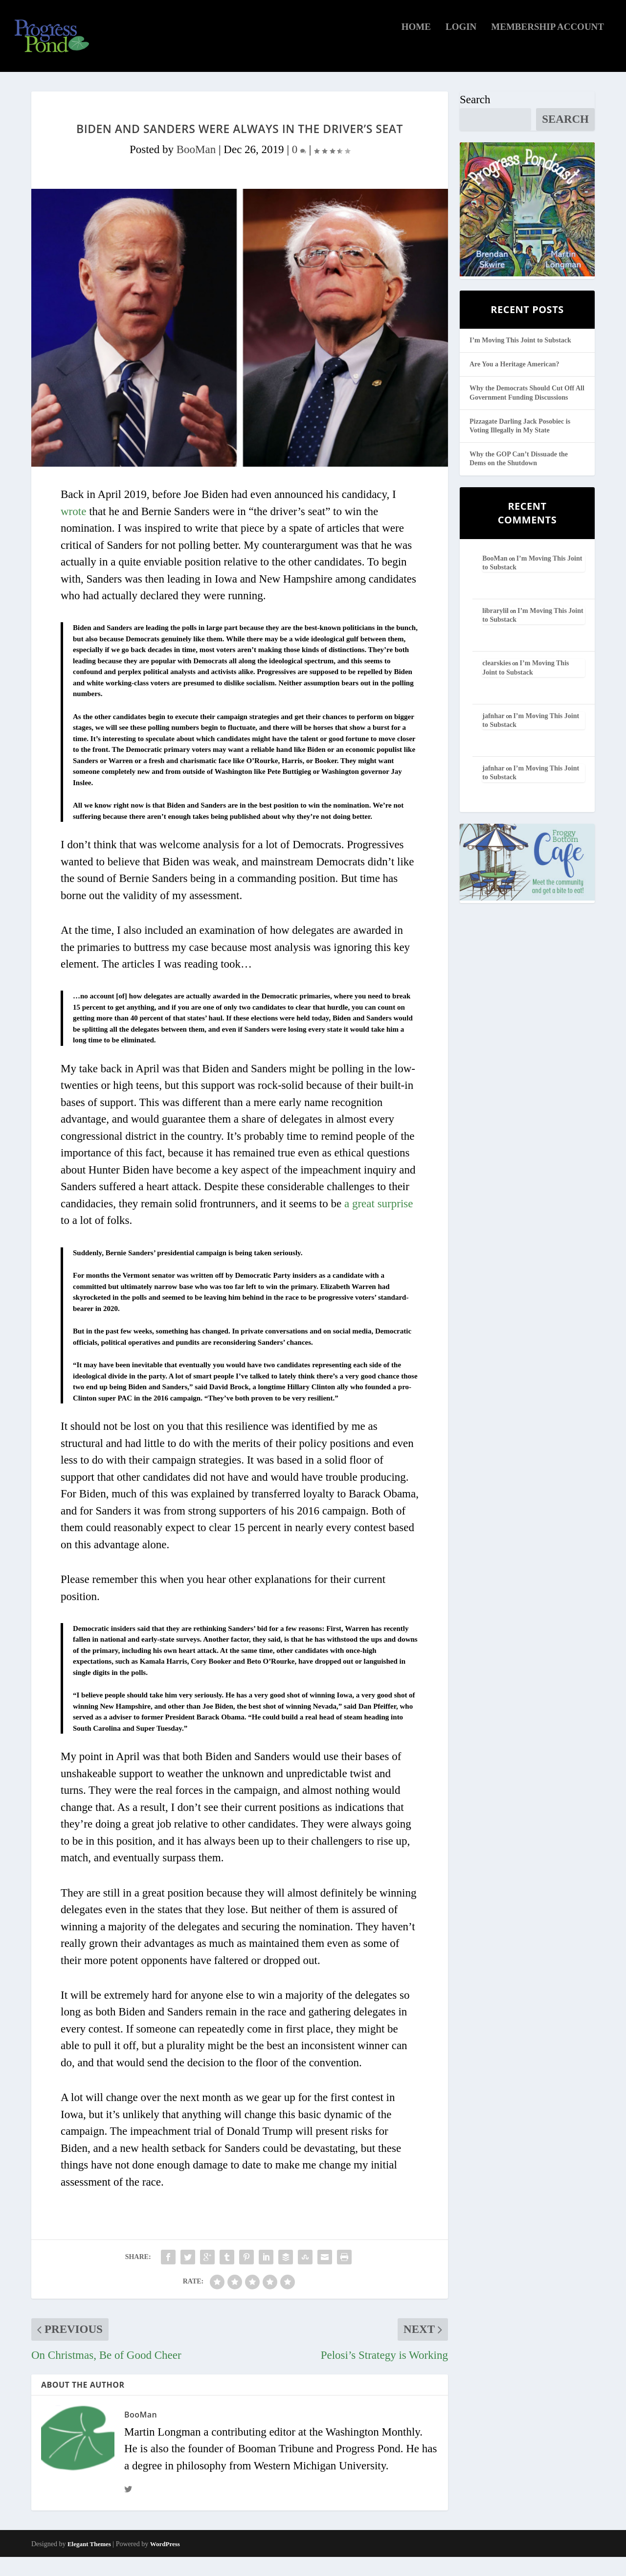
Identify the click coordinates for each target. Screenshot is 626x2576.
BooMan (196, 168)
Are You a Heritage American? (514, 383)
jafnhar (493, 735)
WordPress (165, 2563)
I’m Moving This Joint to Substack (520, 359)
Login (461, 46)
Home (416, 46)
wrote (73, 530)
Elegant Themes (89, 2563)
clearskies (496, 682)
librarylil (495, 629)
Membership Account (547, 46)
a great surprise (378, 1223)
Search (475, 119)
